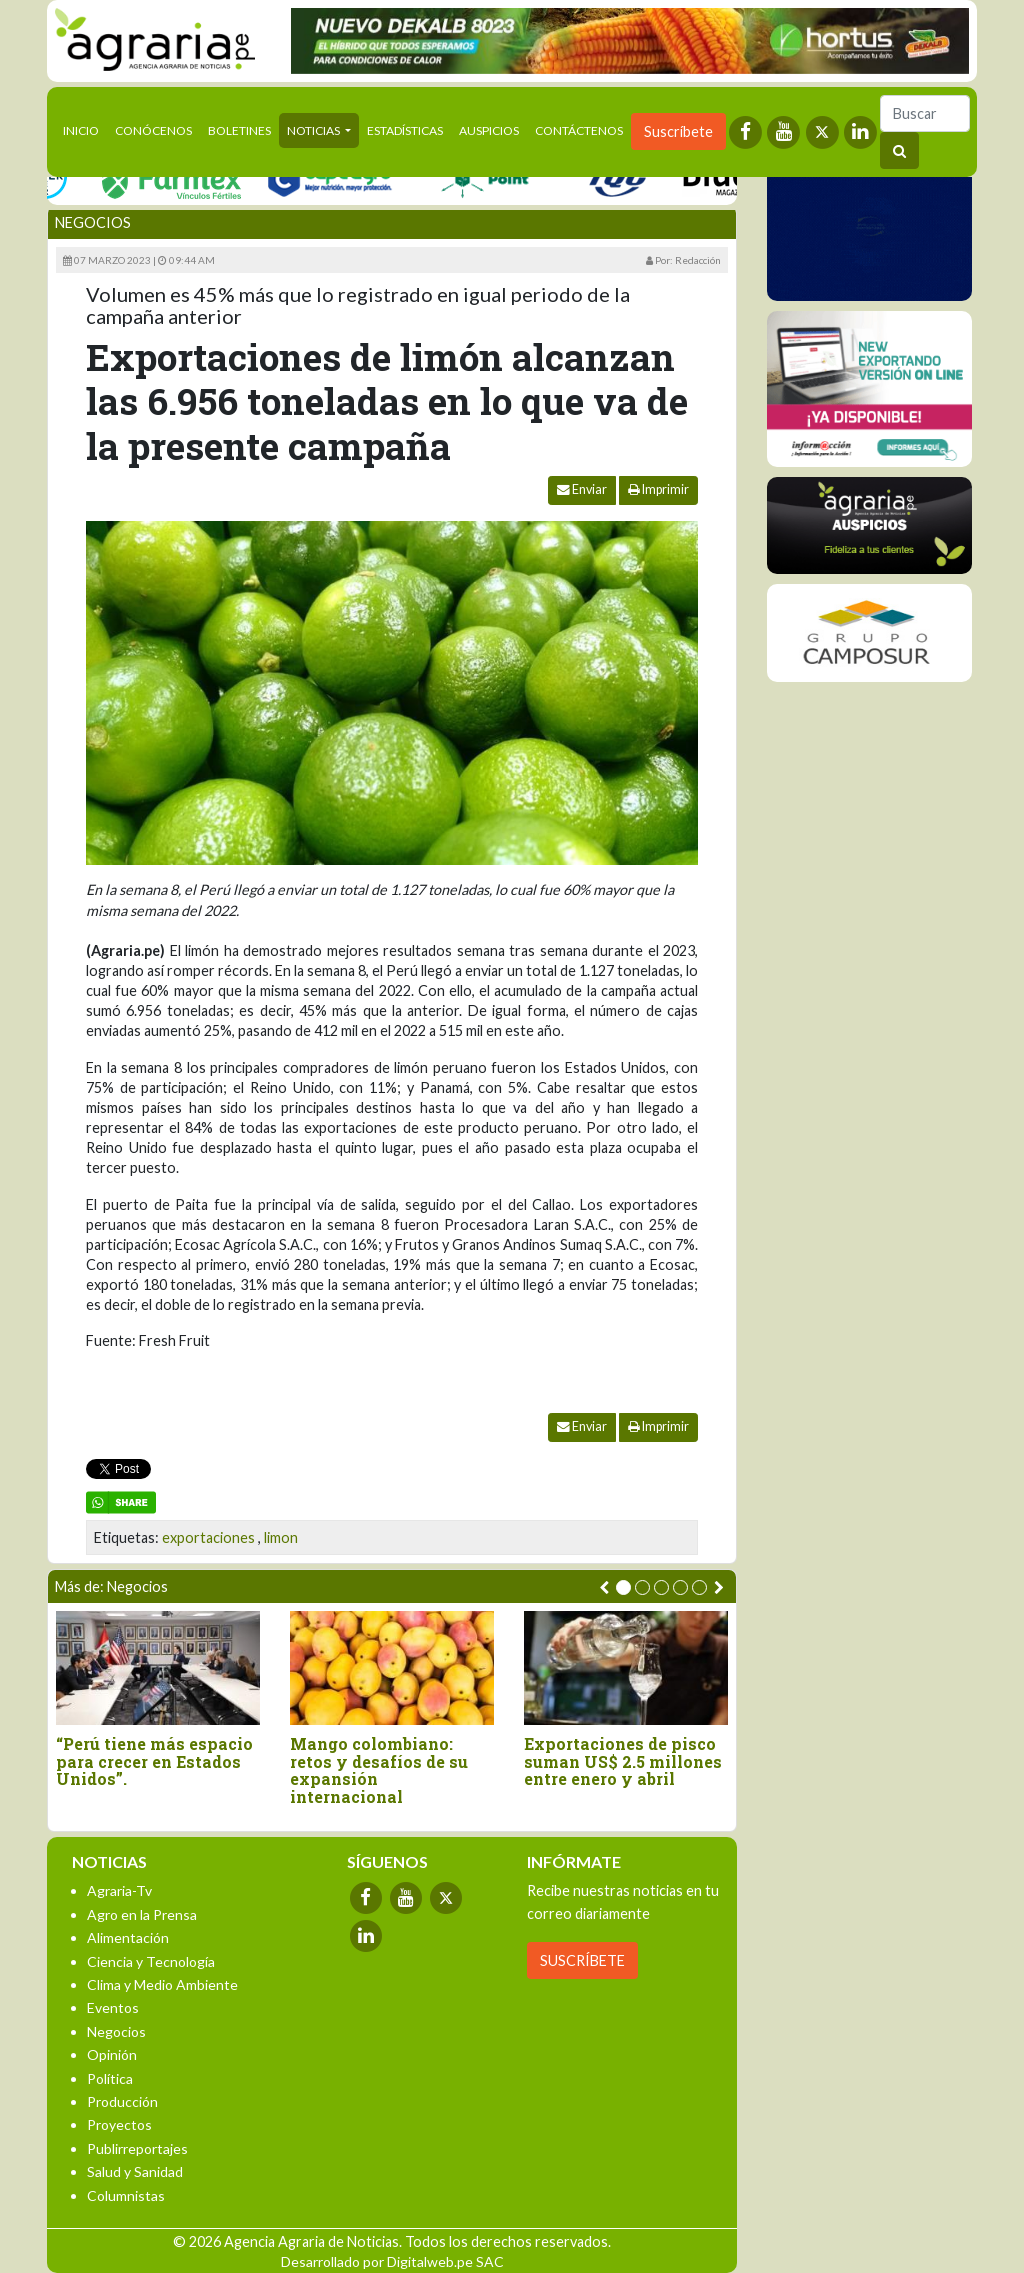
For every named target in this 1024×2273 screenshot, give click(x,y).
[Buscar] (925, 113)
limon (281, 1537)
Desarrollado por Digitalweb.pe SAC (392, 2261)
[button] (623, 1587)
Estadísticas (405, 130)
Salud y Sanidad (135, 2171)
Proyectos (119, 2124)
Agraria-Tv (119, 1890)
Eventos (113, 2007)
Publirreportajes (137, 2148)
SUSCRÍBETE (582, 1960)
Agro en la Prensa (142, 1914)
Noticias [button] (314, 130)
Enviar (582, 489)
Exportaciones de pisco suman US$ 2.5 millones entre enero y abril (623, 1761)
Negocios (93, 222)
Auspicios (489, 130)
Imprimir (658, 489)
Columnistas (126, 2195)
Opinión (112, 2054)
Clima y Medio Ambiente (162, 1984)
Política (110, 2078)
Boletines (239, 130)
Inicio (85, 129)
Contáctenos (579, 130)
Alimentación (128, 1937)
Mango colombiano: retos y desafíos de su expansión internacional (379, 1770)
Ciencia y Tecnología (151, 1961)
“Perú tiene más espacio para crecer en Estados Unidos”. (154, 1761)
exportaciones (208, 1537)
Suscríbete (678, 131)
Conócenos (153, 130)
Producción (122, 2101)
